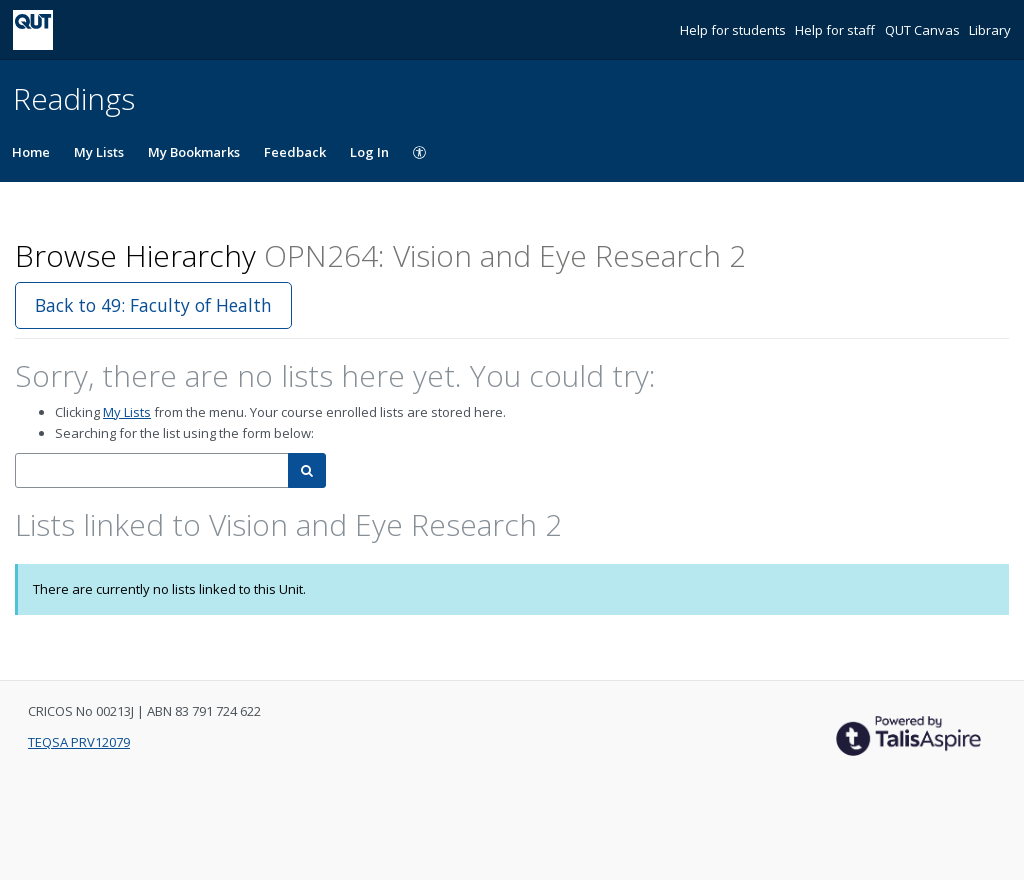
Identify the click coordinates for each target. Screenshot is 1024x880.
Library (990, 30)
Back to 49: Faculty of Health (153, 305)
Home (31, 152)
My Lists (99, 152)
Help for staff (836, 30)
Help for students (734, 30)
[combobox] (152, 470)
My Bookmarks (194, 152)
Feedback (295, 152)
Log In (369, 152)
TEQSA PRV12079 (79, 742)
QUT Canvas (924, 30)
